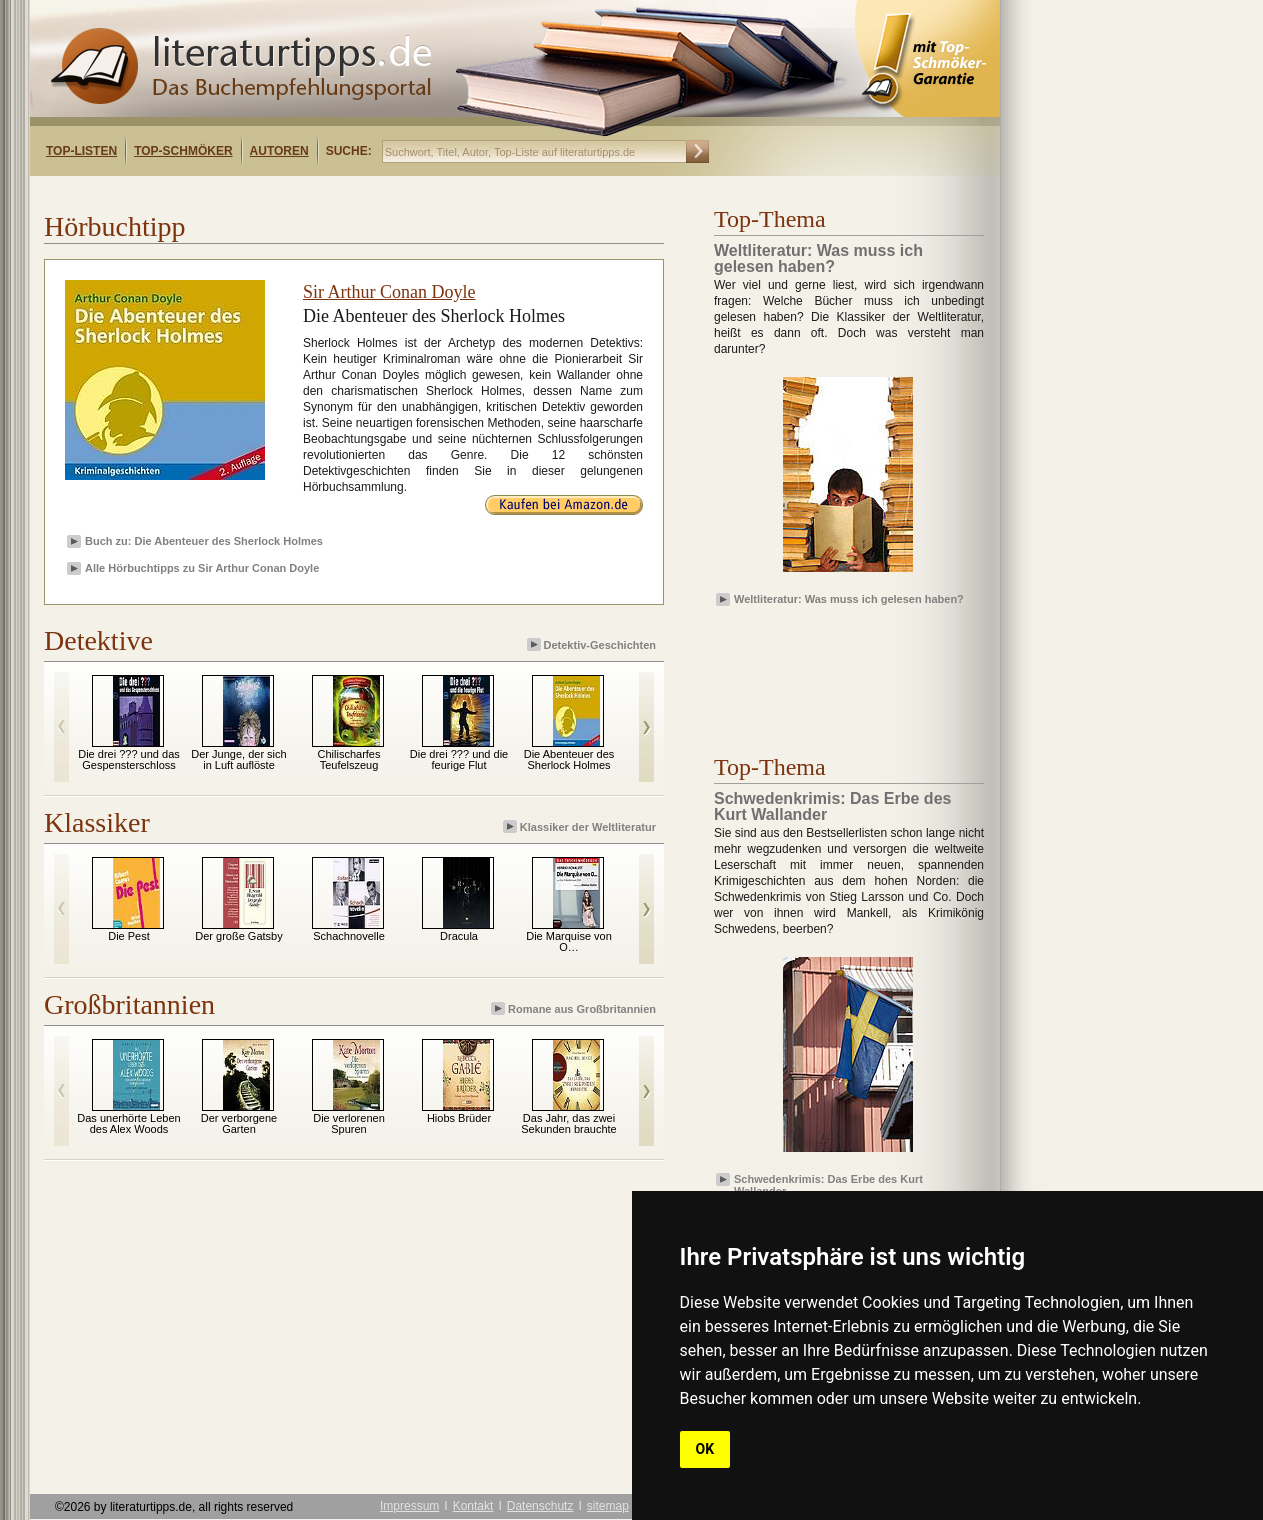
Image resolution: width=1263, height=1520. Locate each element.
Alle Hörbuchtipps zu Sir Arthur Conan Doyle (202, 568)
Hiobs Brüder (459, 1118)
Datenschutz (540, 1506)
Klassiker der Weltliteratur (581, 826)
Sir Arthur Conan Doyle (389, 292)
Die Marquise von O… (569, 941)
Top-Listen (81, 151)
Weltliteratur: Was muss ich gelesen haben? (849, 599)
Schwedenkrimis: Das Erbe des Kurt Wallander (828, 1184)
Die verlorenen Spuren (349, 1123)
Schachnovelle (349, 936)
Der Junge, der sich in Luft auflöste (238, 759)
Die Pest (129, 936)
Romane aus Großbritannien (575, 1008)
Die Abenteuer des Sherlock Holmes (569, 759)
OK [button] (705, 1449)
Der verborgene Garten (239, 1123)
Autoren (279, 151)
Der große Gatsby (238, 936)
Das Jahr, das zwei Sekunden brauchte (568, 1123)
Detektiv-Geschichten (593, 644)
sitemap (608, 1506)
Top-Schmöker (183, 151)
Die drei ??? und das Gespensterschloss (129, 759)
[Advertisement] (288, 193)
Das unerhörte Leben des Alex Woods (128, 1123)
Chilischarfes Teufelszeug (349, 759)
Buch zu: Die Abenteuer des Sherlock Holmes (204, 541)
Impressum (409, 1506)
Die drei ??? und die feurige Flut (459, 759)
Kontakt (473, 1506)
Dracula (459, 936)
